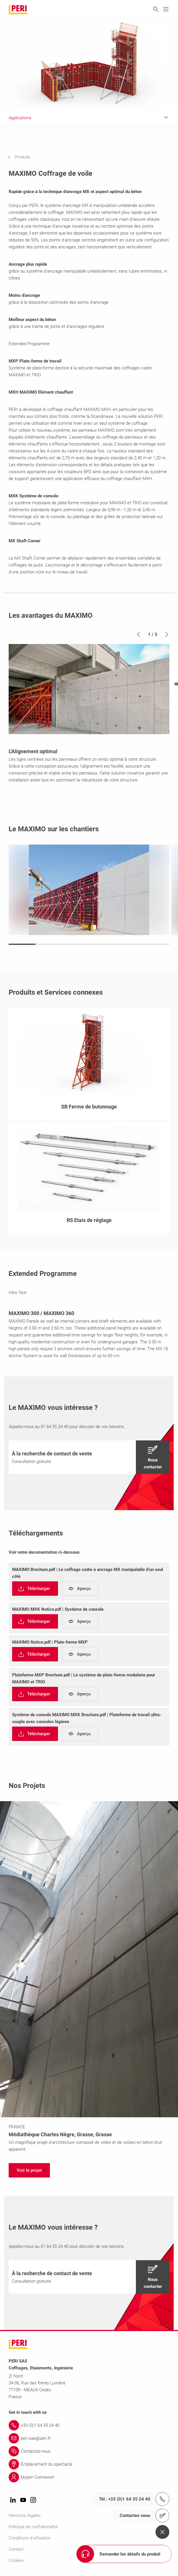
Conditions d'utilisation (30, 2538)
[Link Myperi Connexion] (89, 2477)
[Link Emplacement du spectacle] (89, 2464)
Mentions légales (25, 2515)
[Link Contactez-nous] (89, 2451)
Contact (16, 2549)
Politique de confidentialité (33, 2526)
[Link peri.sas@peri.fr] (89, 2438)
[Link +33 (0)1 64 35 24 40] (89, 2425)
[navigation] (23, 157)
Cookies (16, 2560)
